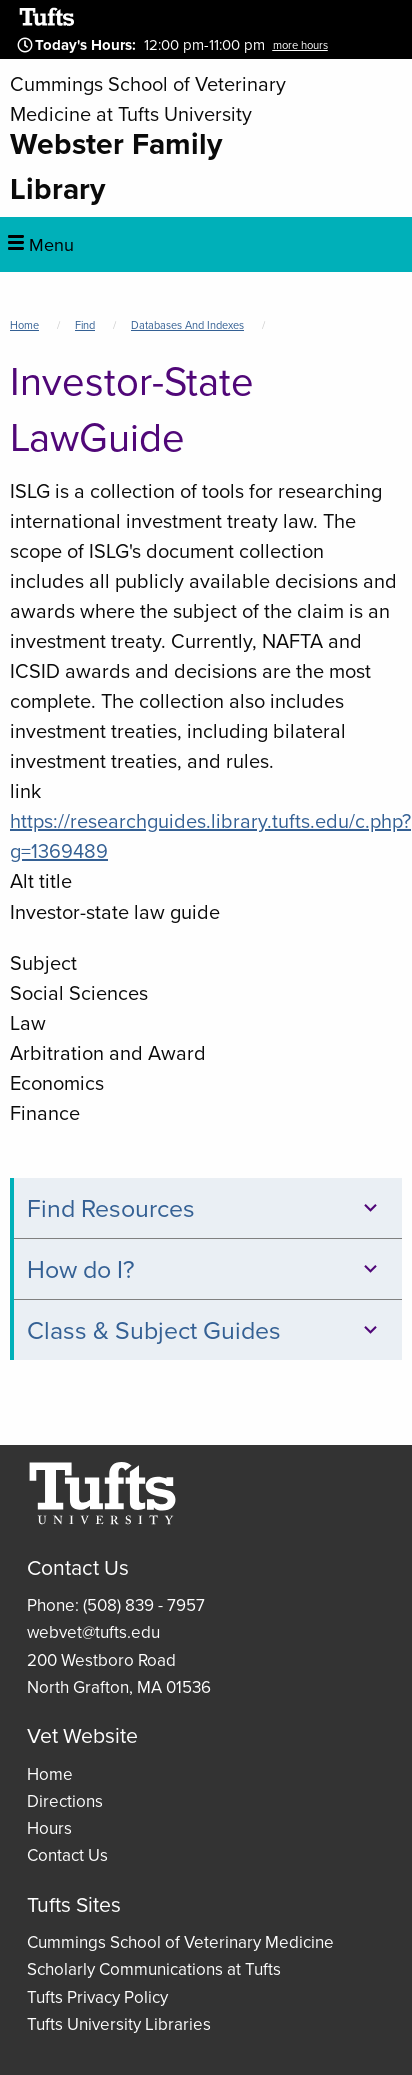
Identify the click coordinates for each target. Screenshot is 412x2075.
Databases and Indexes (187, 325)
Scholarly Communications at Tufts (154, 1969)
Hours (49, 1828)
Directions (65, 1801)
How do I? (205, 1269)
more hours (300, 45)
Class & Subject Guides (205, 1330)
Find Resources (205, 1208)
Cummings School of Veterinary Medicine (180, 1942)
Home (24, 325)
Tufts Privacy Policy (97, 1997)
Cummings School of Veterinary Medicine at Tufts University (148, 99)
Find (85, 325)
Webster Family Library (116, 166)
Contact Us (67, 1855)
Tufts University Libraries (119, 2024)
